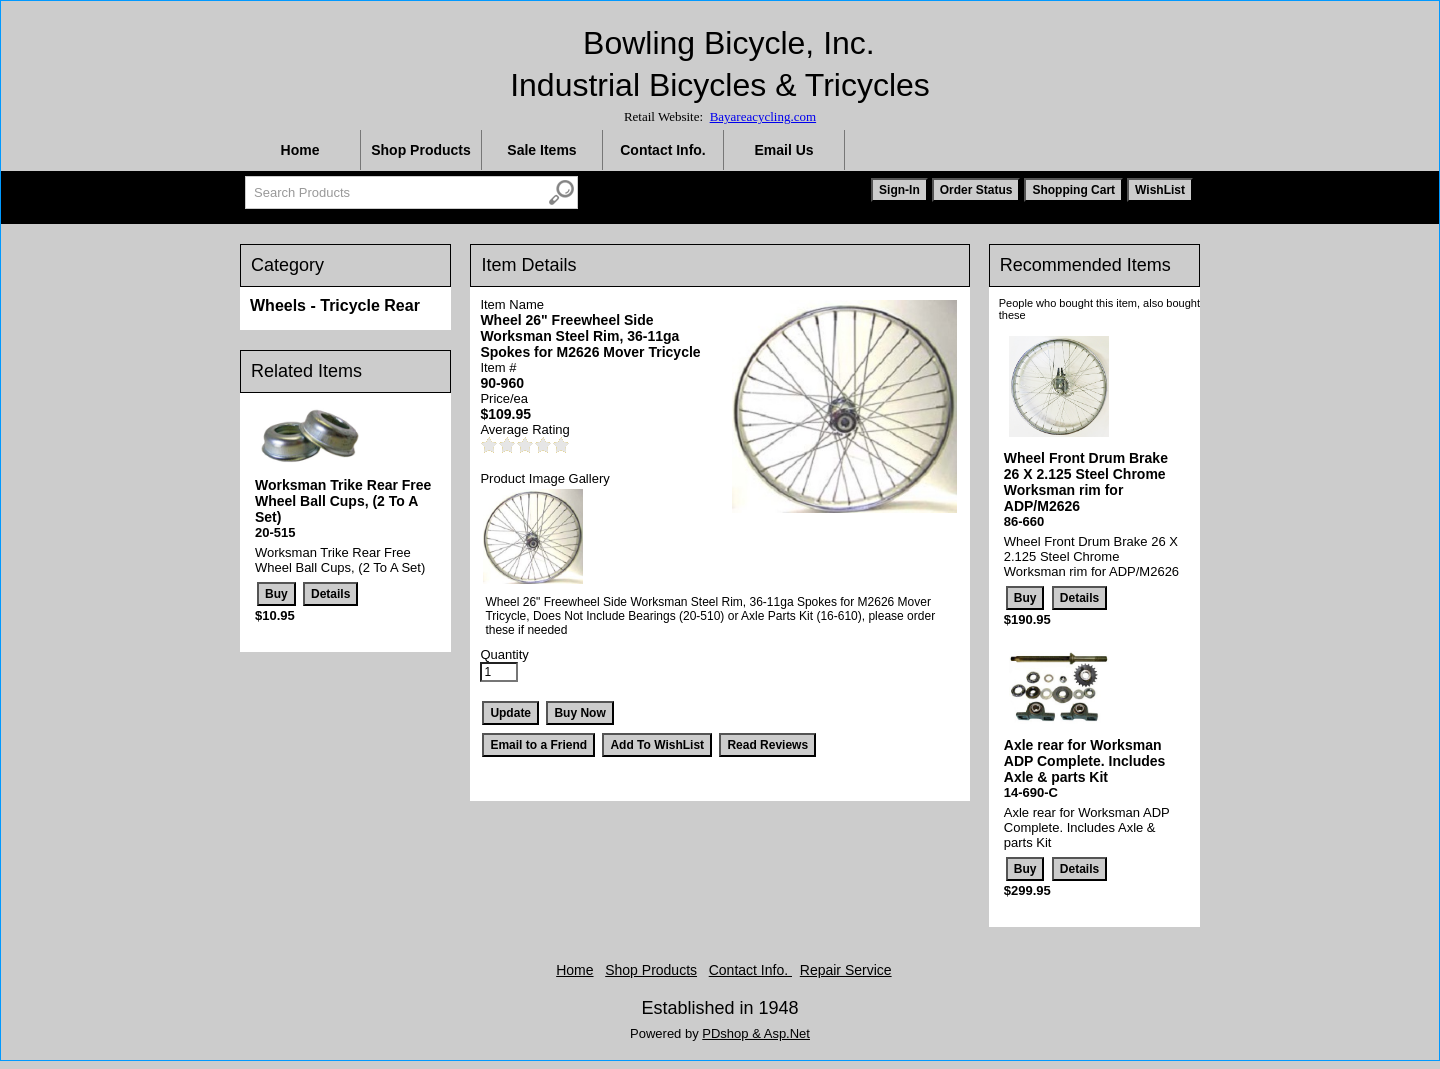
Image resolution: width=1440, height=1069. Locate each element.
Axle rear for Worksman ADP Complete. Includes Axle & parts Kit (1085, 761)
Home (300, 150)
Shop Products (421, 150)
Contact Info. (663, 150)
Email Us (783, 150)
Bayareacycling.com (763, 116)
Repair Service (846, 970)
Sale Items (541, 150)
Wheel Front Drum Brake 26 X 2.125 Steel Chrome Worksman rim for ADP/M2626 (1086, 482)
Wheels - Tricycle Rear (335, 305)
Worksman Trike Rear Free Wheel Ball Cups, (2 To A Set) (343, 501)
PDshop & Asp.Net (756, 1033)
